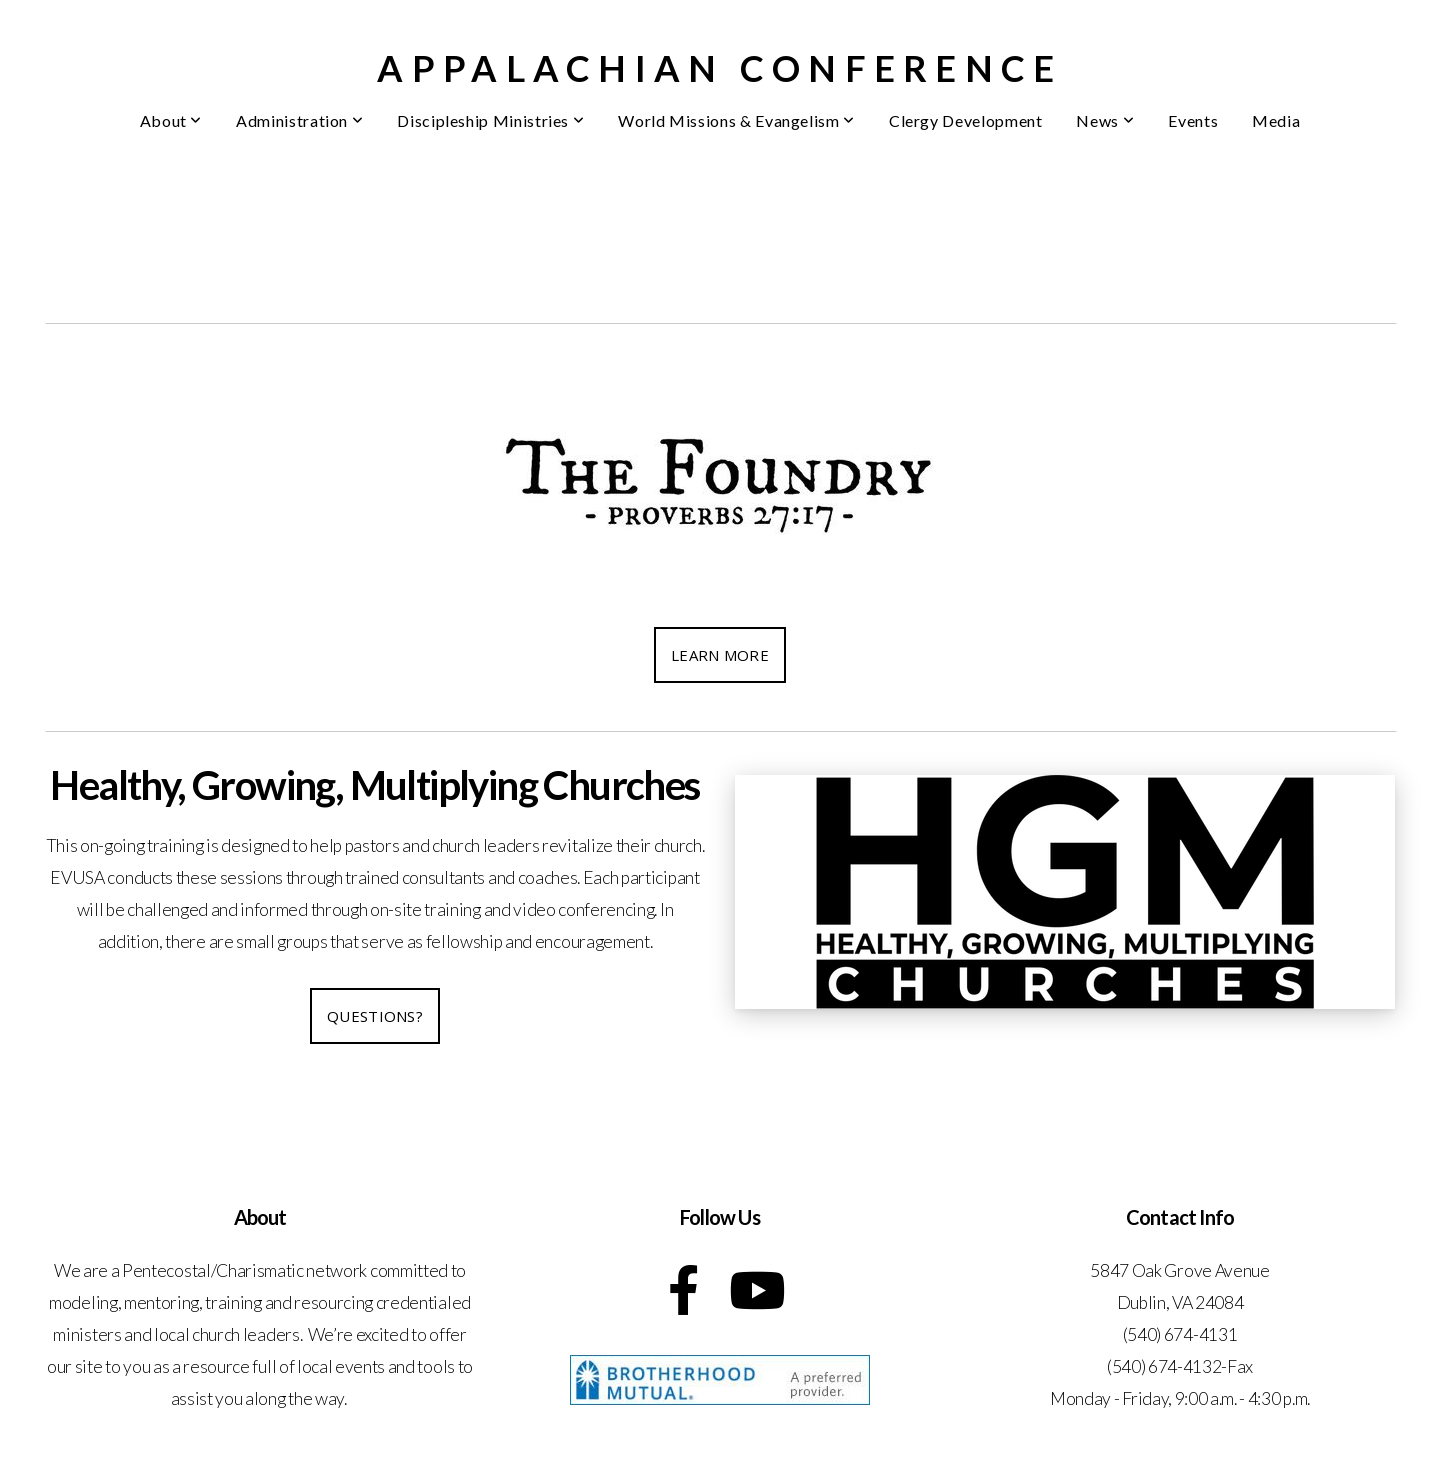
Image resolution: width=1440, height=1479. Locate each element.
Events (1193, 120)
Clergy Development (966, 120)
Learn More (720, 655)
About (171, 120)
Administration (299, 120)
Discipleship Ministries (490, 120)
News (1105, 120)
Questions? (375, 1016)
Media (1276, 120)
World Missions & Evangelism (736, 120)
